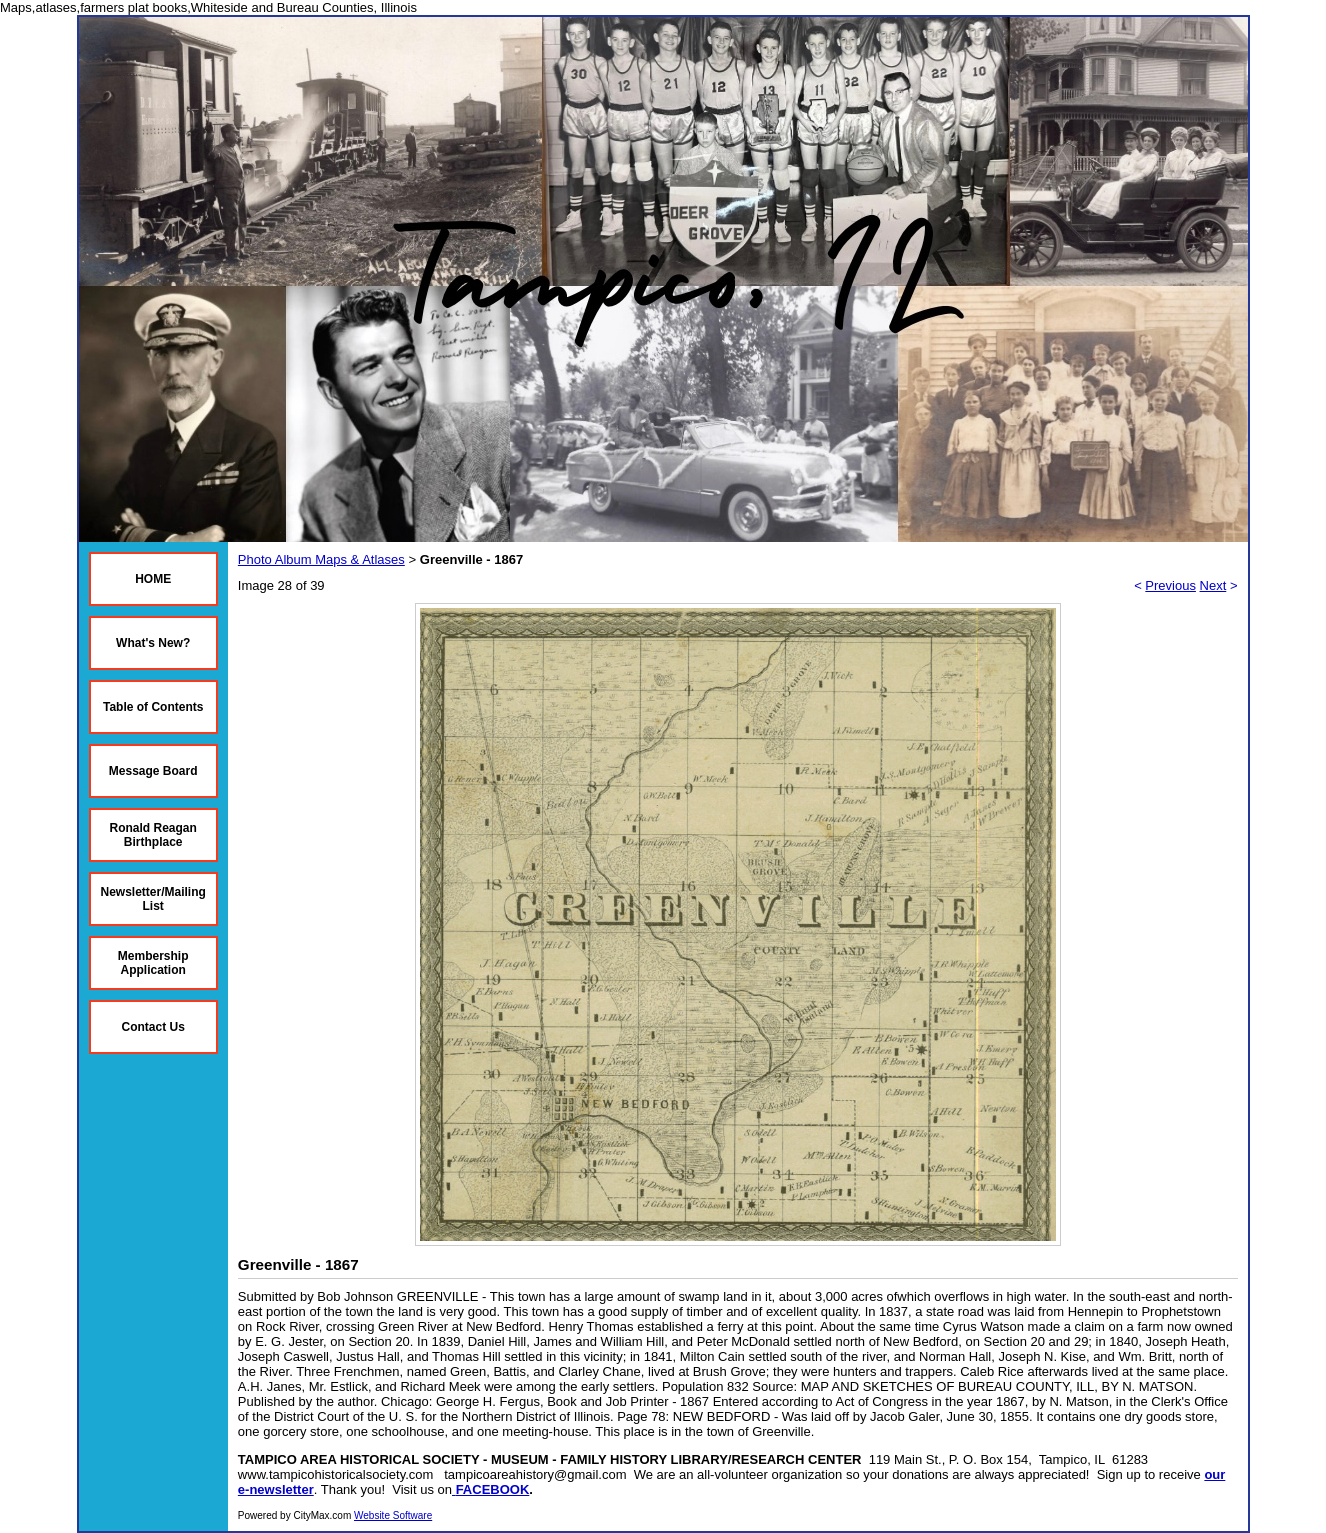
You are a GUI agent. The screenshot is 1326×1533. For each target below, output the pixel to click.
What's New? (153, 643)
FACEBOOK (493, 1489)
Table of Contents (153, 707)
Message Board (153, 771)
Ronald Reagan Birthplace (153, 835)
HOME (153, 579)
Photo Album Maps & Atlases (321, 559)
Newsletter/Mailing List (153, 899)
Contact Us (153, 1027)
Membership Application (153, 963)
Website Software (393, 1515)
